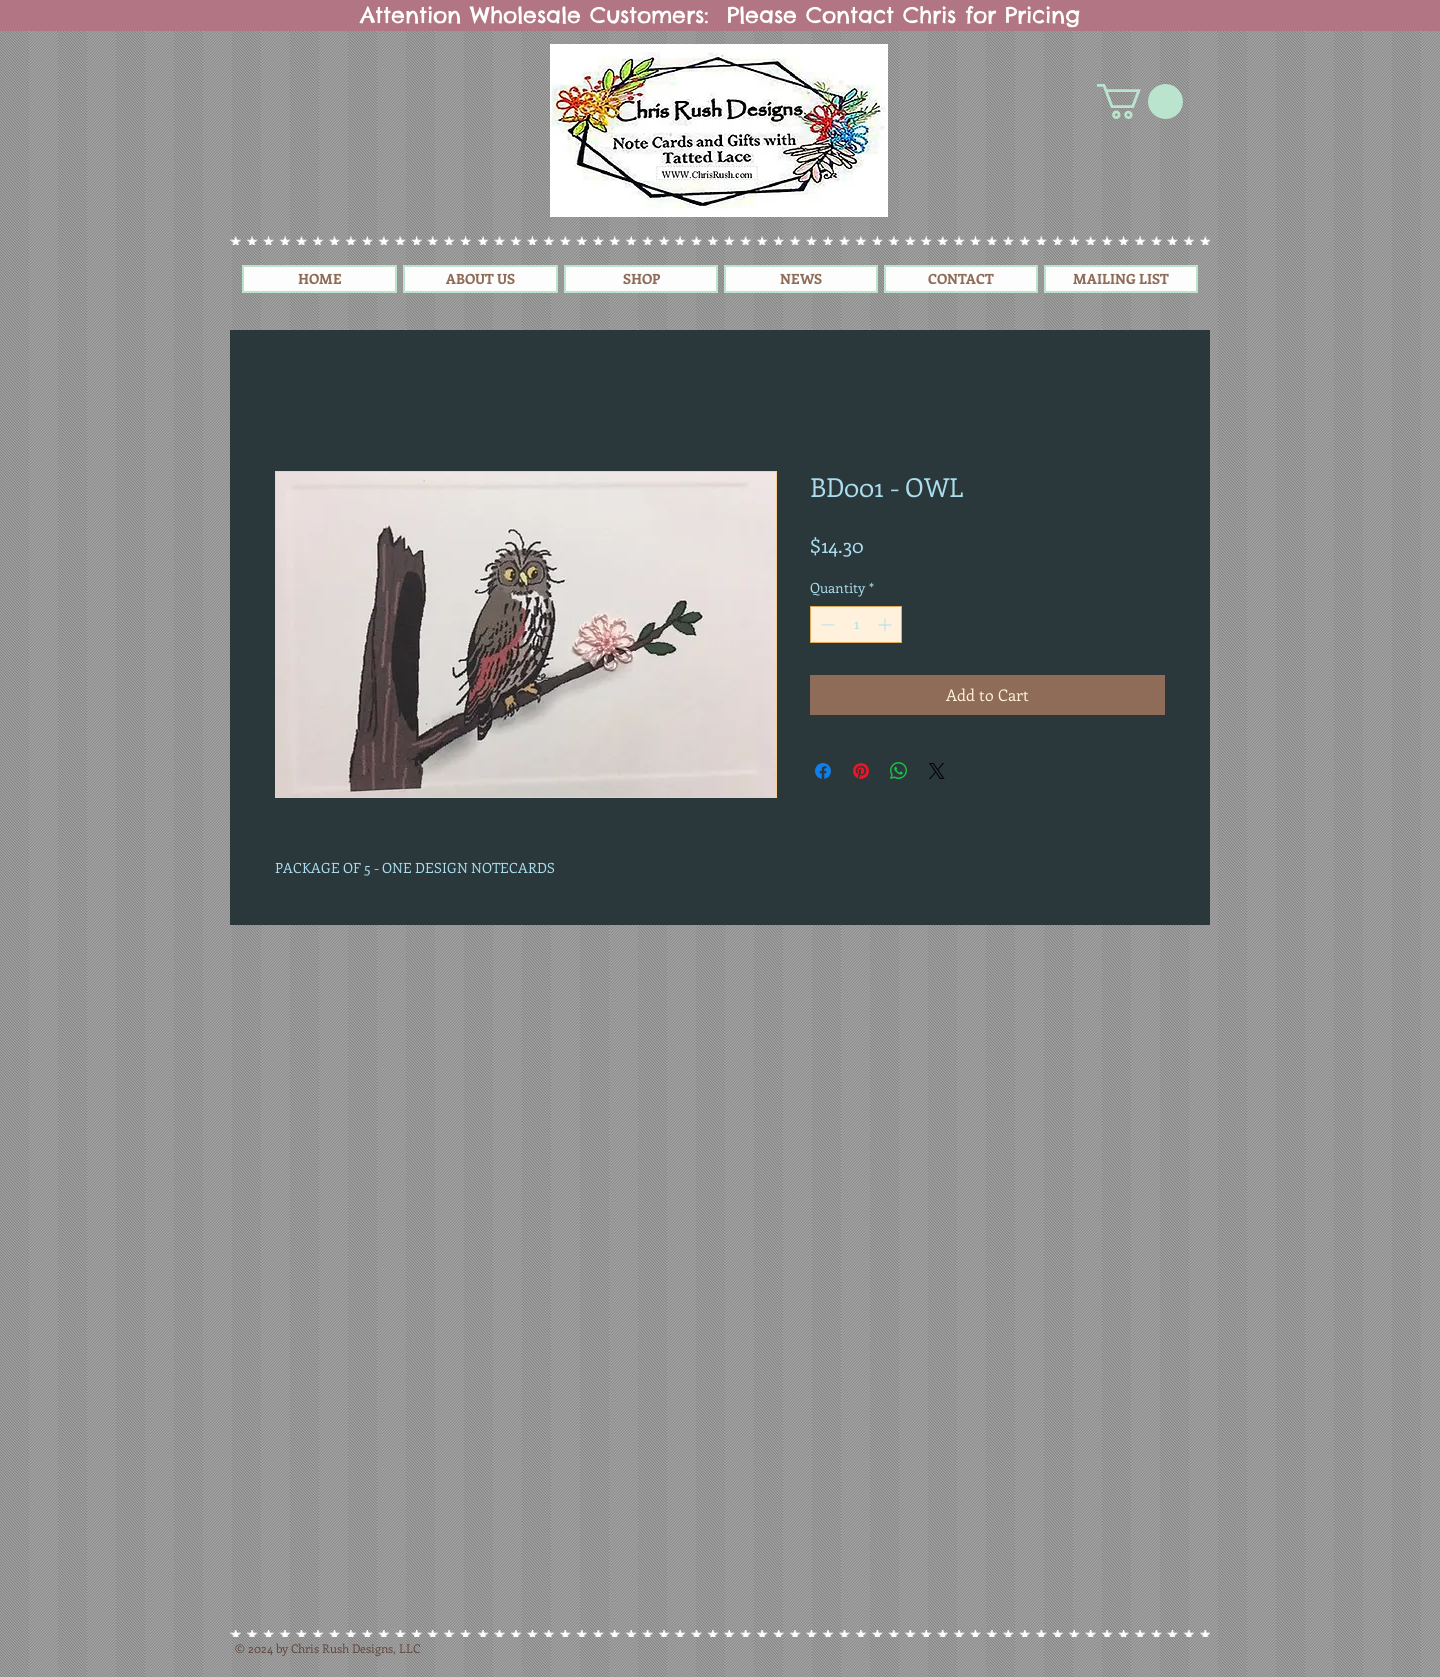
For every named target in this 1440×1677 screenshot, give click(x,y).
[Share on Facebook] (823, 771)
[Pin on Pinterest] (861, 771)
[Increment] (886, 624)
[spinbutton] (856, 624)
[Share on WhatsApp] (899, 771)
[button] (1140, 101)
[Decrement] (825, 624)
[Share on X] (937, 771)
